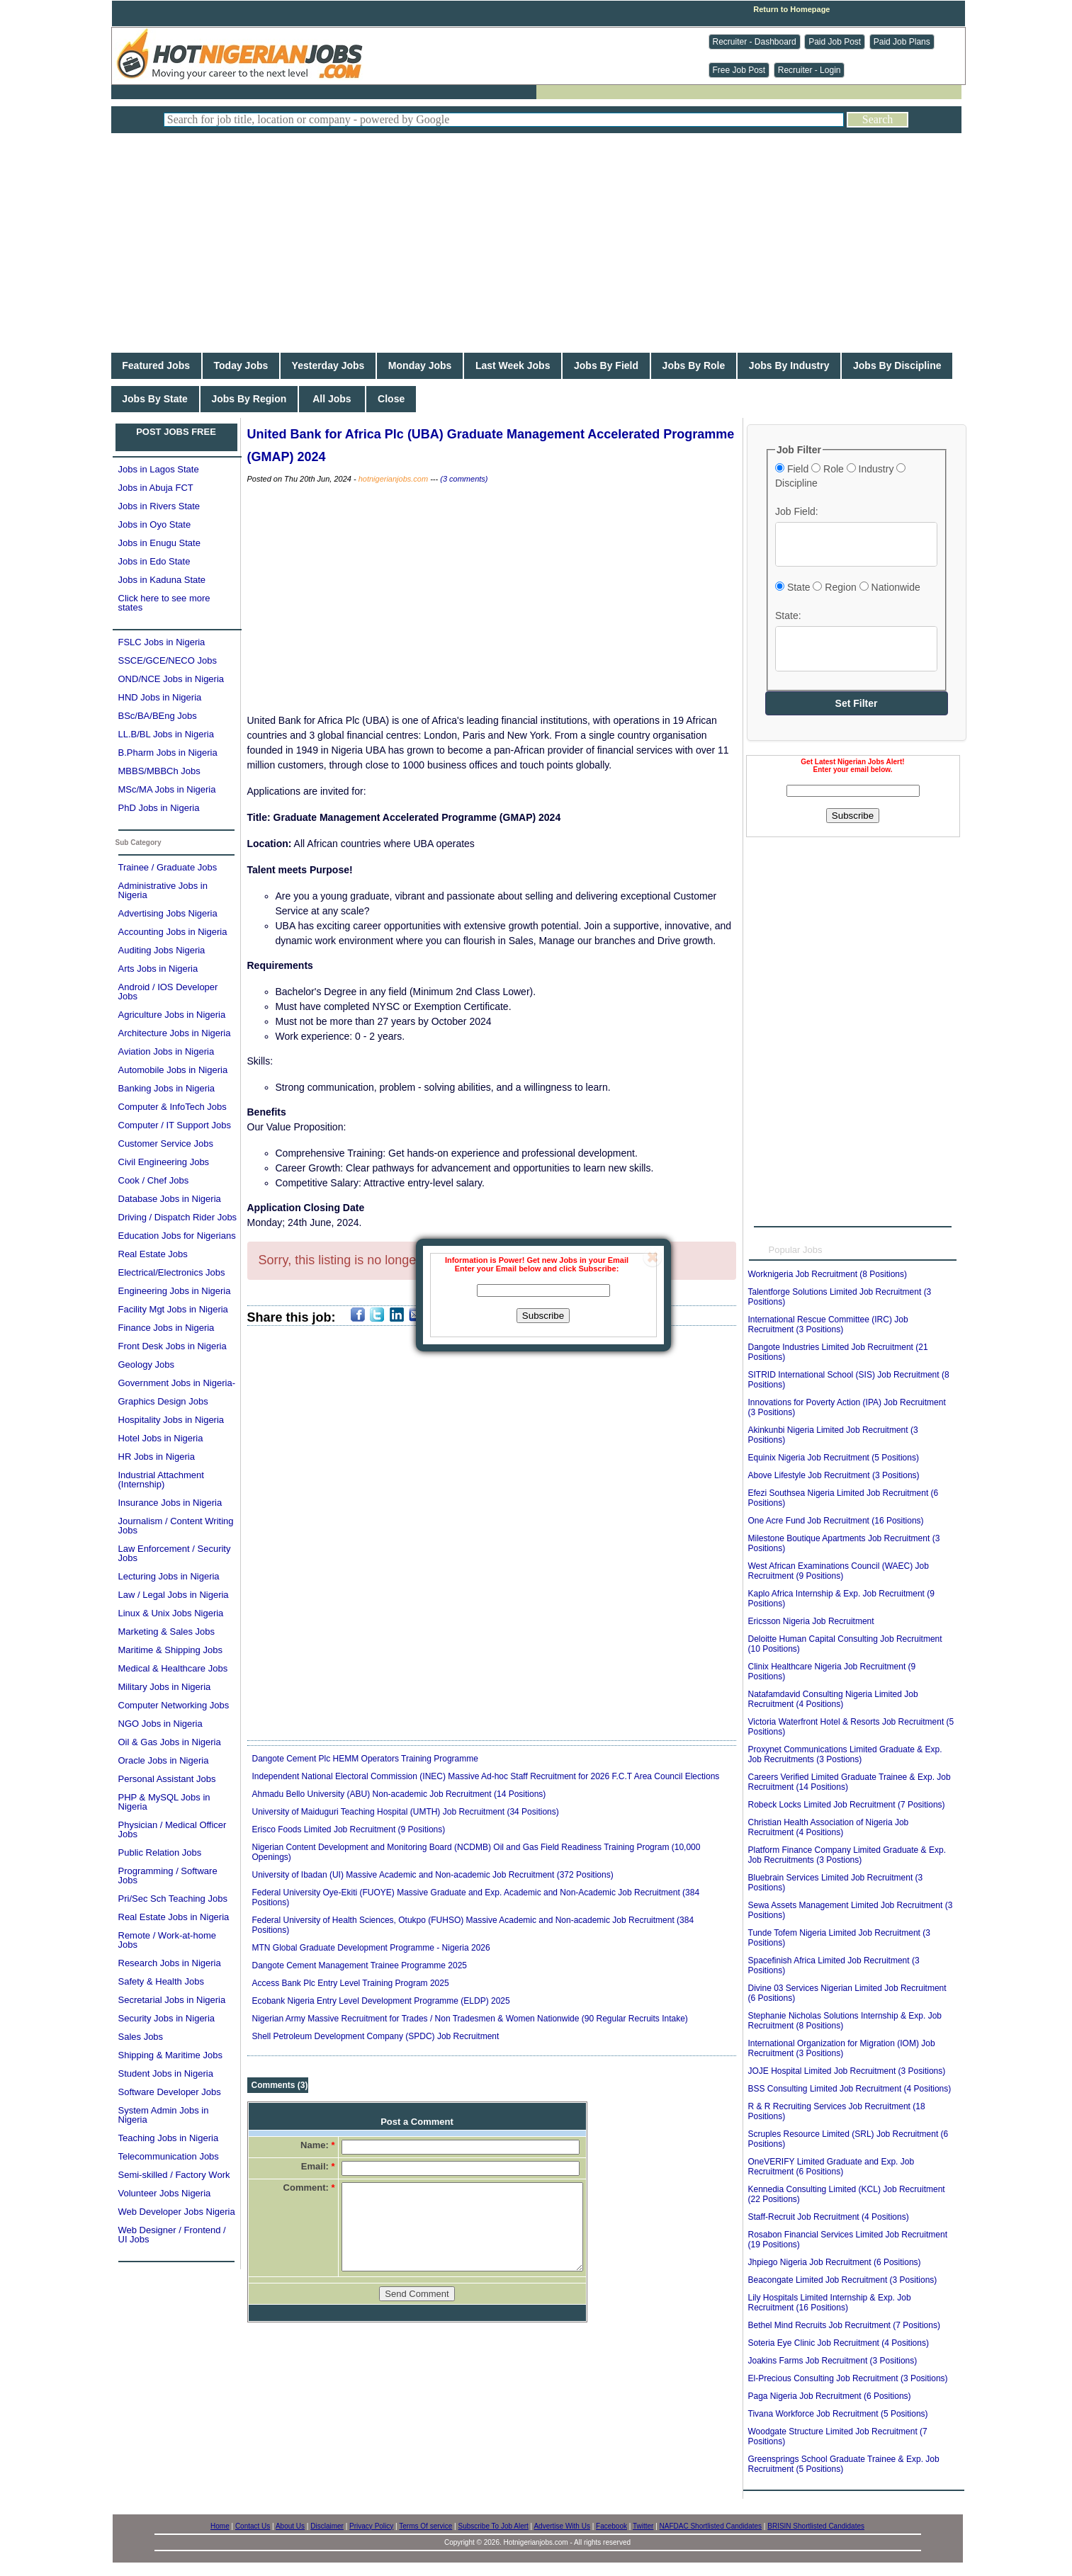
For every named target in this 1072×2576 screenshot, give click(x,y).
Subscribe (543, 1315)
